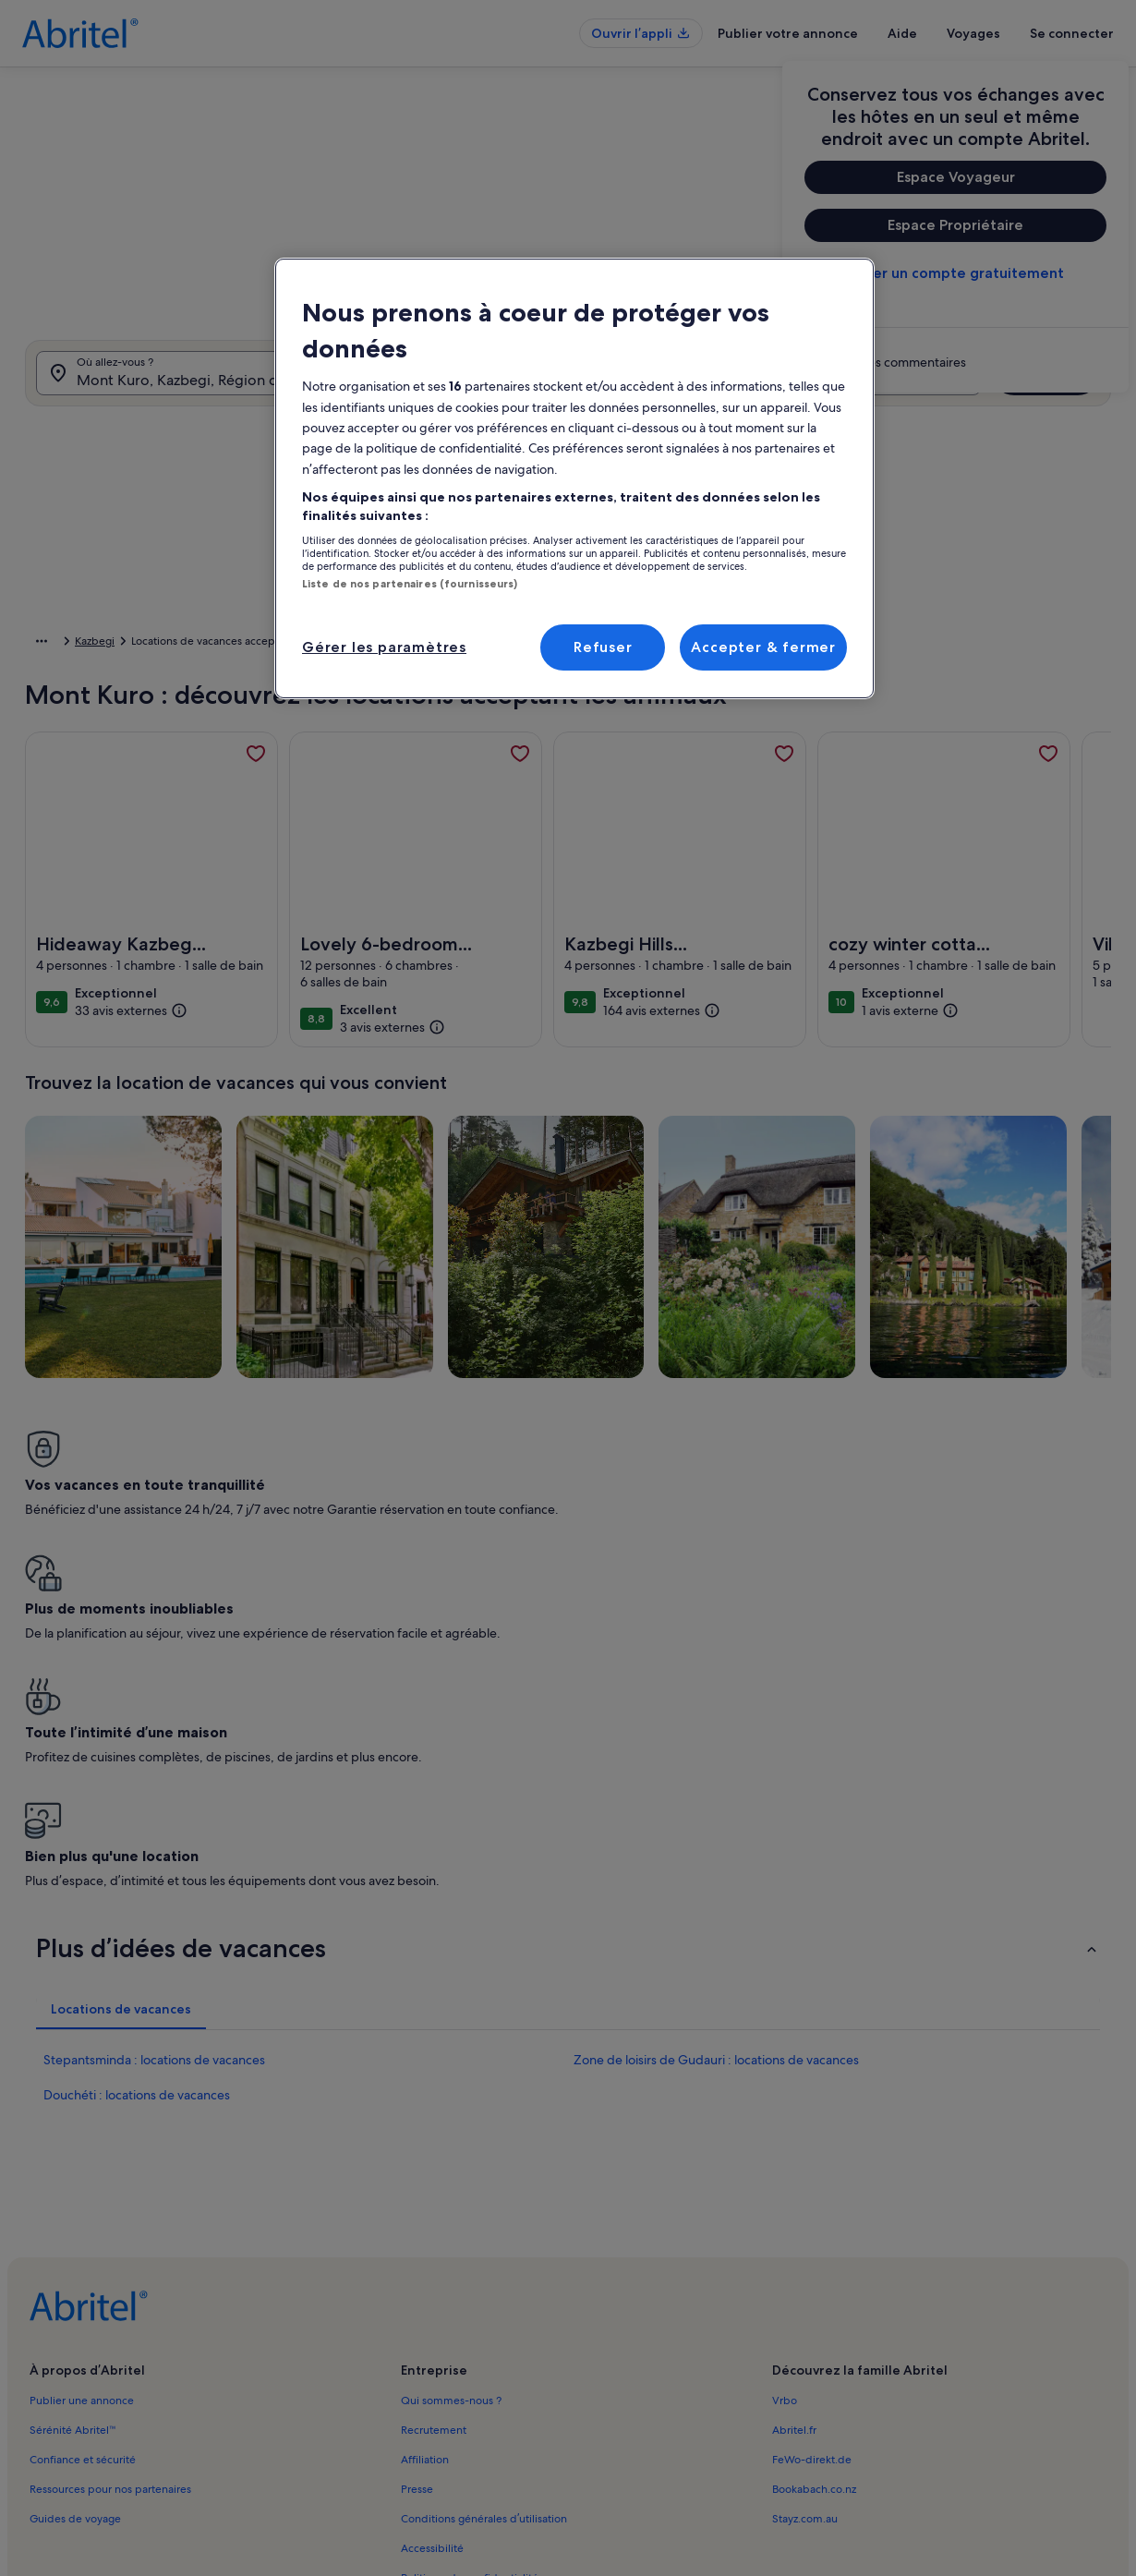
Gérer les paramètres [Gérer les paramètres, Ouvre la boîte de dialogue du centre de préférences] (384, 647)
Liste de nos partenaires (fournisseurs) (409, 583)
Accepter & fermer (763, 647)
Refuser (603, 647)
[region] (574, 478)
